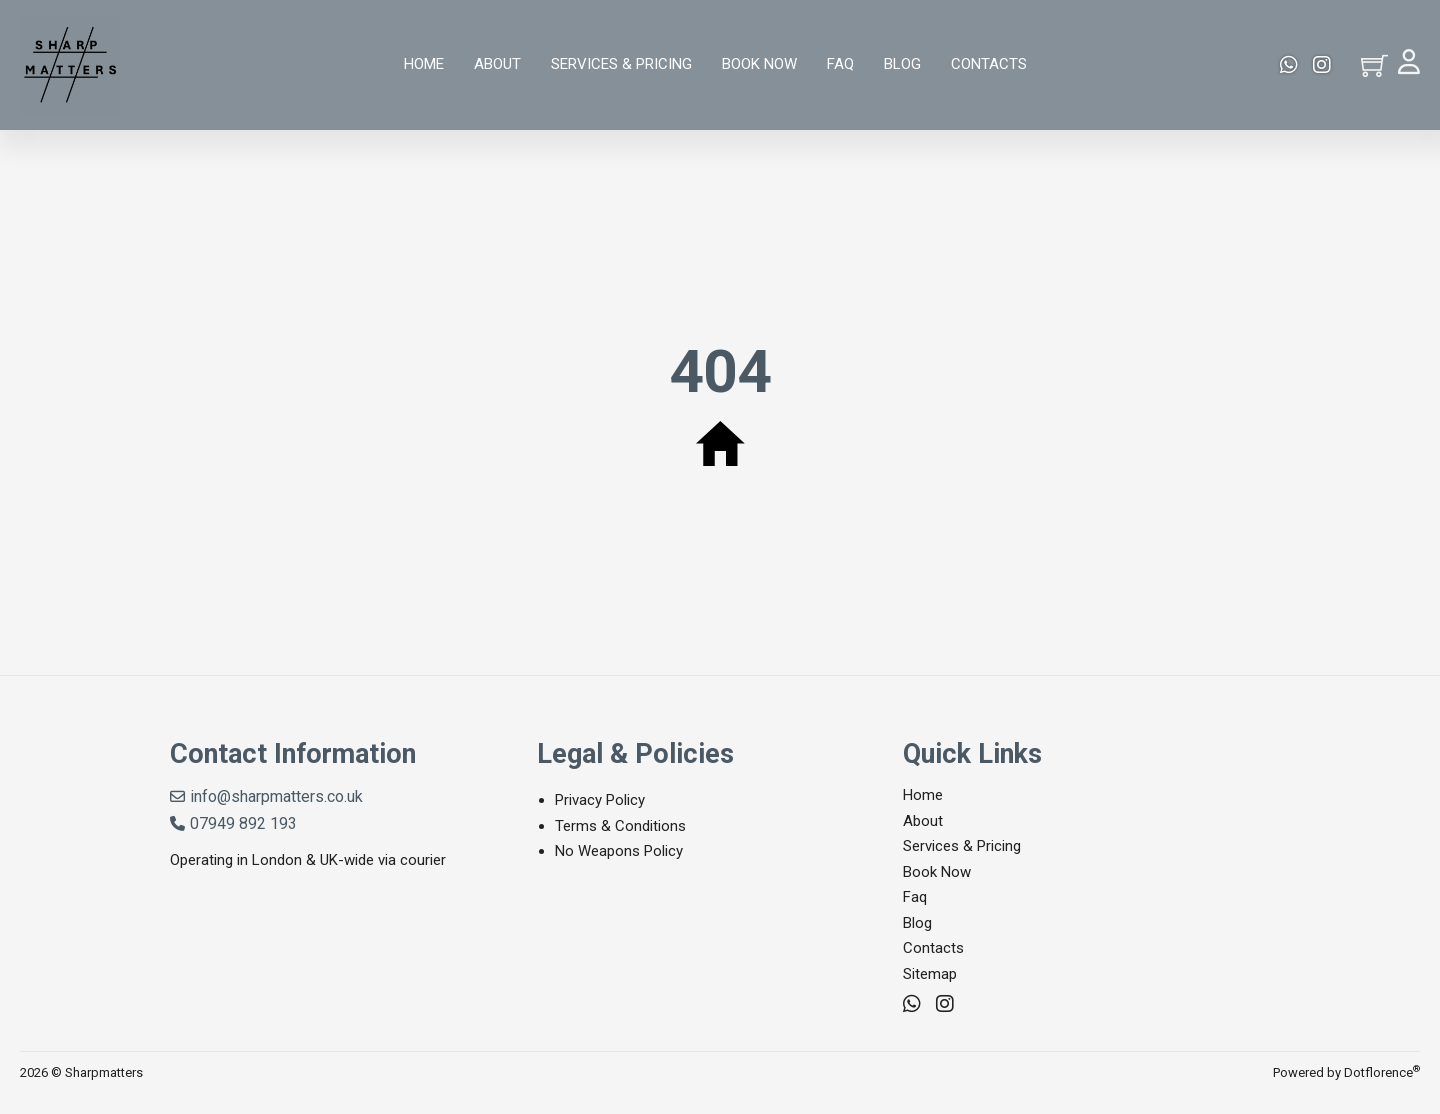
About (497, 64)
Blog (902, 64)
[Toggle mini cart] (1374, 65)
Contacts (989, 64)
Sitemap (930, 974)
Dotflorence (1382, 1072)
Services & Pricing (621, 64)
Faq (840, 64)
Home (424, 64)
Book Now (759, 64)
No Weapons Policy (619, 851)
